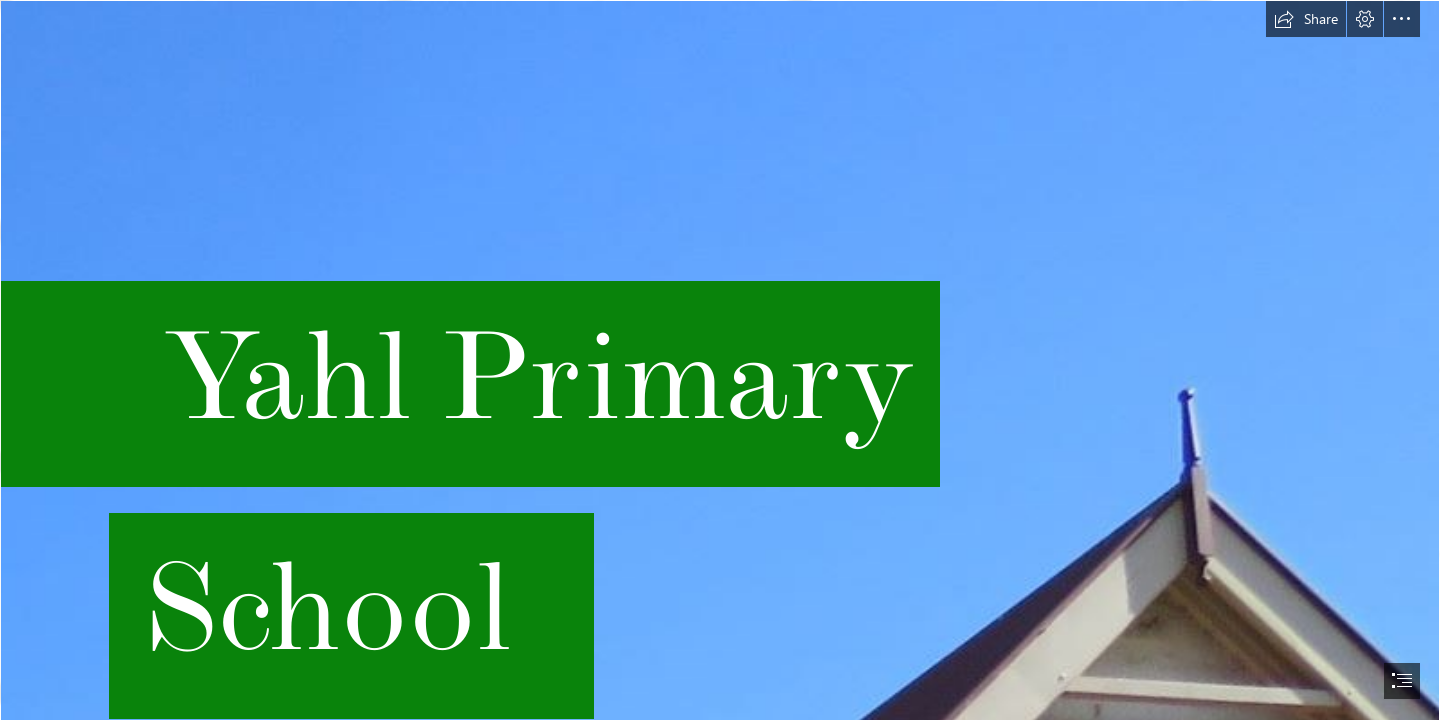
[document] (720, 360)
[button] (1306, 19)
